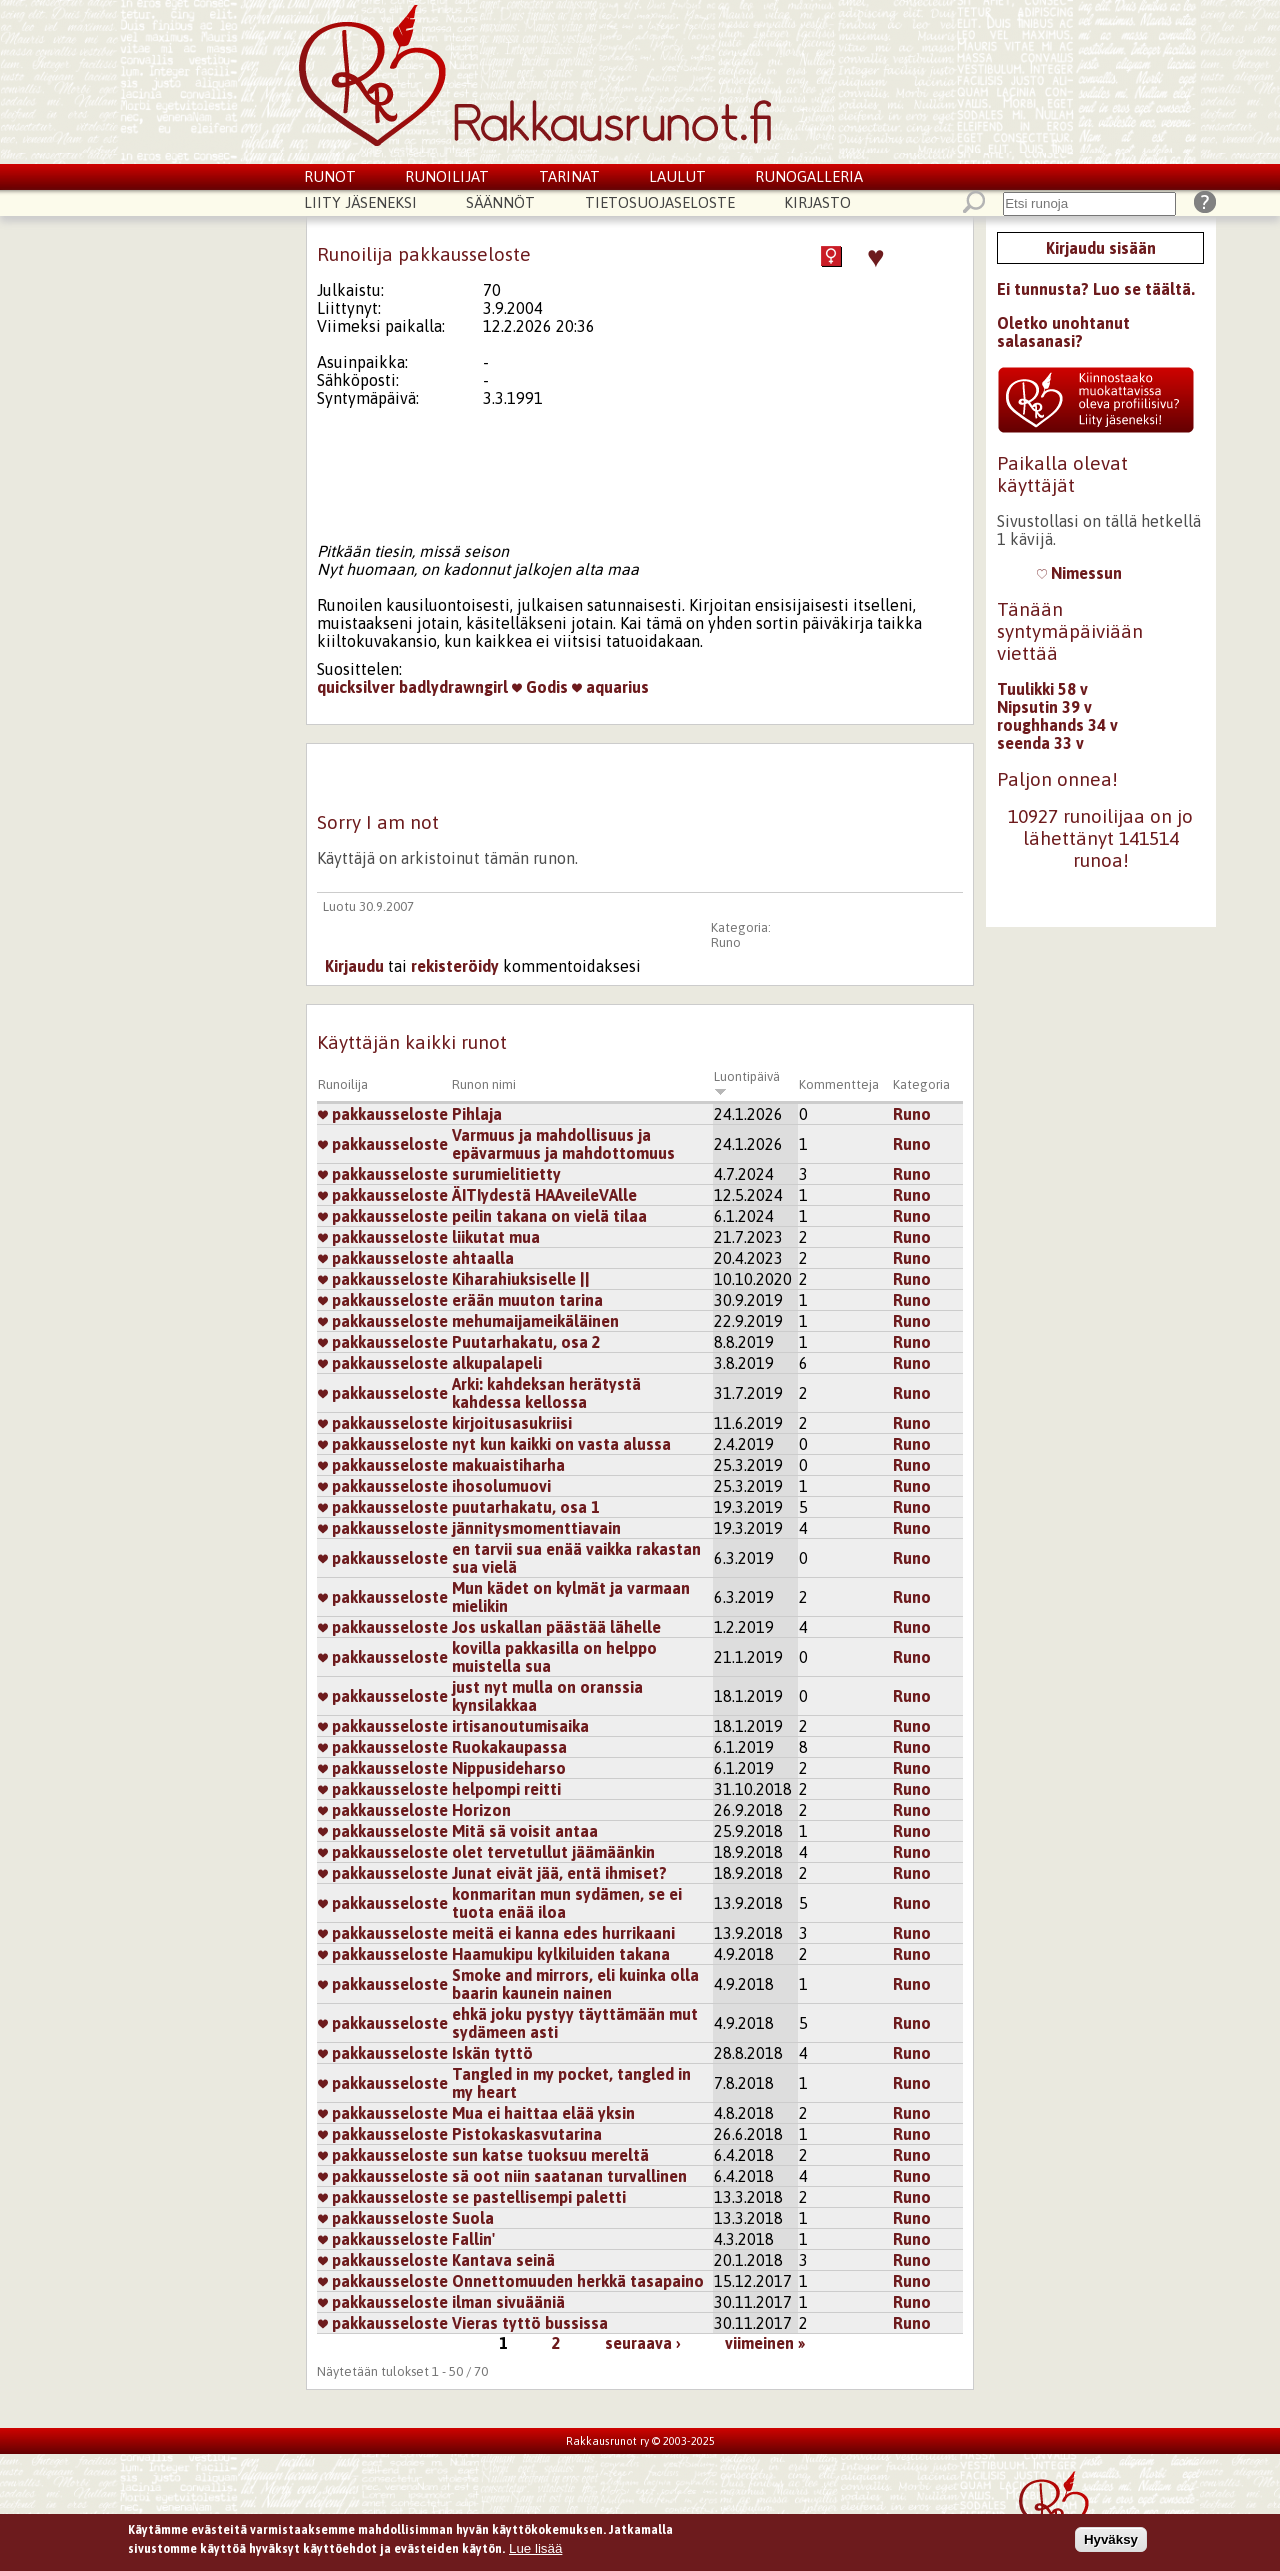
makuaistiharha (508, 1465)
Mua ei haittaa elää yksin (543, 2113)
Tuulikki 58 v (1042, 689)
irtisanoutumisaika (520, 1726)
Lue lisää (535, 2550)
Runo (726, 942)
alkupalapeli (497, 1363)
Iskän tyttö (492, 2053)
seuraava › (643, 2343)
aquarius (610, 687)
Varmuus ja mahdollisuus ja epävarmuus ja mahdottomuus (563, 1144)
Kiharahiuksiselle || (521, 1279)
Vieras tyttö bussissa (530, 2323)
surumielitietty (506, 1174)
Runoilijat (447, 176)
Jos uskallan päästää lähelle (556, 1627)
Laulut (677, 176)
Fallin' (473, 2239)
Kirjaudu (354, 966)
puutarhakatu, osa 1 (526, 1507)
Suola (473, 2218)
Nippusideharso (509, 1768)
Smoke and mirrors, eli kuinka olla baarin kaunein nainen (575, 1984)
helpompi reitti (506, 1789)
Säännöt (500, 202)
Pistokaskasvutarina (527, 2134)
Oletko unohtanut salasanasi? (1063, 332)
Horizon (481, 1810)
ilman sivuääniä (508, 2302)
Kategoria (921, 1084)
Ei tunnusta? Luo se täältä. (1096, 289)
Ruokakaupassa (509, 1747)
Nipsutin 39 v (1044, 707)
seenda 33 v (1040, 743)
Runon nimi (484, 1084)
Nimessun (1079, 573)
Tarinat (569, 176)
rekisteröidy (455, 966)
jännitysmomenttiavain (536, 1528)
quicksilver (356, 687)
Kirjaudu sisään (1101, 248)
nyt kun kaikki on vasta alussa (561, 1444)
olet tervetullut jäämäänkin (553, 1852)
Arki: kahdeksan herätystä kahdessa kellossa (546, 1393)
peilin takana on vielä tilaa (549, 1216)
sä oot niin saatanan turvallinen (569, 2176)
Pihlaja (477, 1114)
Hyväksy (1111, 2540)
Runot (330, 176)
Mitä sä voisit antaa (525, 1831)
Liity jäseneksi (360, 202)
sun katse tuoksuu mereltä (550, 2155)
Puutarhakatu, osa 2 (526, 1342)
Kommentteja (839, 1084)
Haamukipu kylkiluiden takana (561, 1954)
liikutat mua (496, 1237)
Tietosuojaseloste (660, 202)
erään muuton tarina (527, 1300)
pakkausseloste (383, 1114)
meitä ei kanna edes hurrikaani (563, 1933)
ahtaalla (483, 1258)
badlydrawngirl (453, 687)
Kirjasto (817, 202)
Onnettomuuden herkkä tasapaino (578, 2281)
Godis (540, 687)
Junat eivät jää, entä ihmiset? (559, 1873)
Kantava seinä (503, 2260)
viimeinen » (765, 2343)
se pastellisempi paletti (539, 2197)
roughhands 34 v (1057, 725)
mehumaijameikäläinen (535, 1321)
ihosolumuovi (501, 1486)
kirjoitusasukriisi (512, 1423)
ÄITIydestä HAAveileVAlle (544, 1195)
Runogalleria (809, 176)
